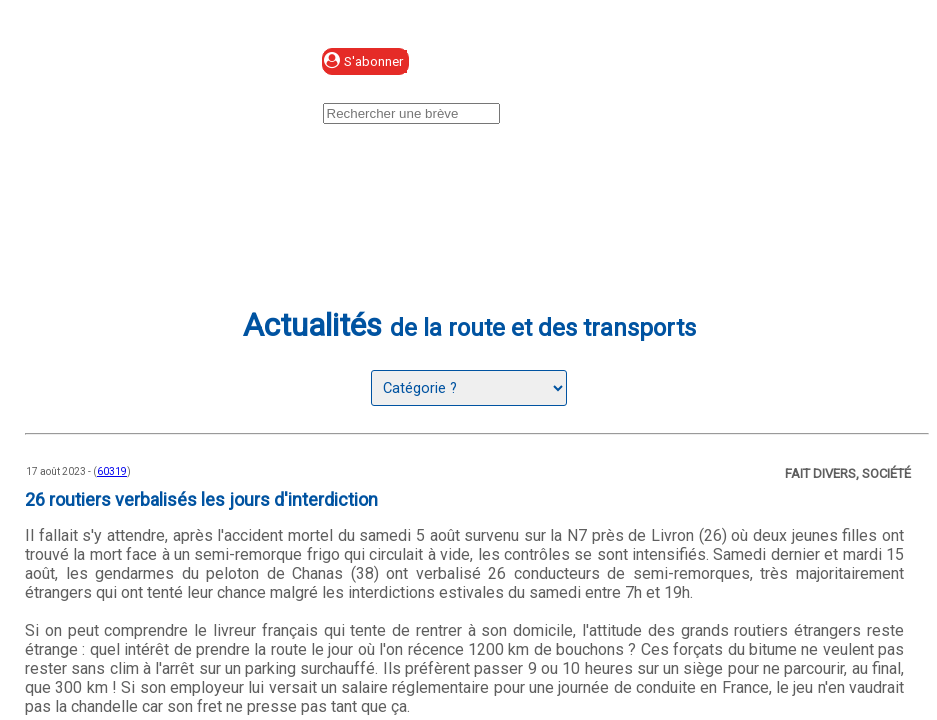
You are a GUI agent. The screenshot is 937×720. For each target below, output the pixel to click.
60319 (112, 471)
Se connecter (541, 62)
